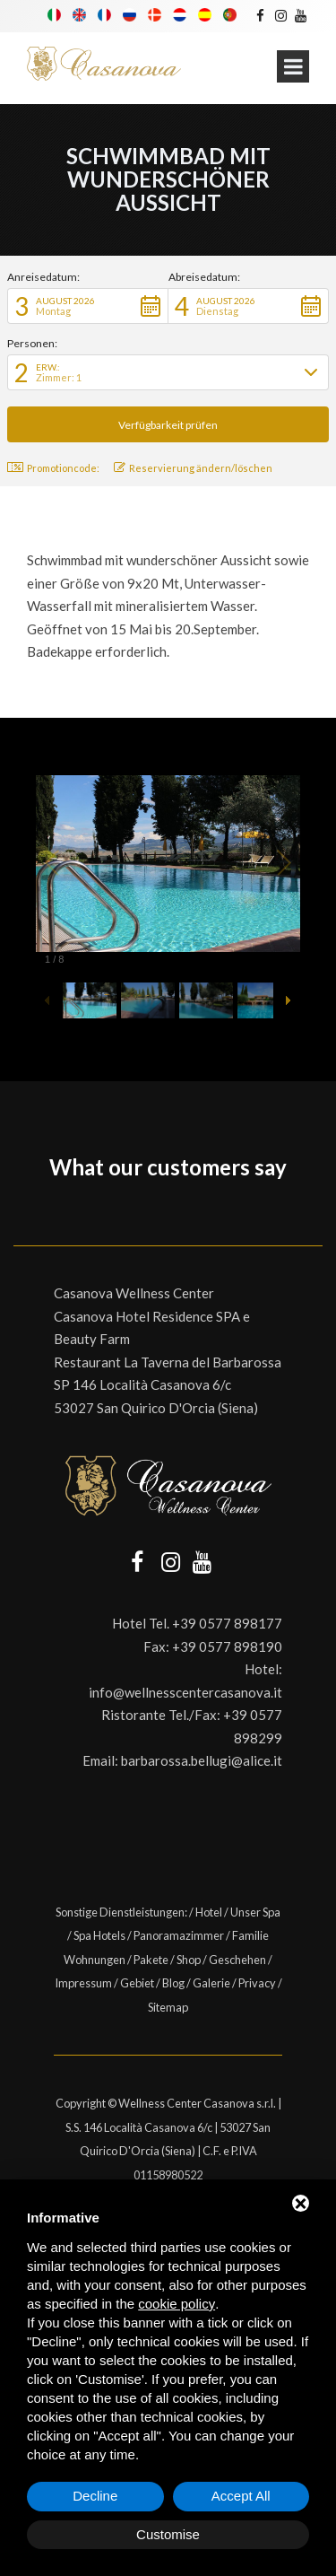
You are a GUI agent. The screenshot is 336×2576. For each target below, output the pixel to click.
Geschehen (237, 1959)
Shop (189, 1959)
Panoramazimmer (179, 1935)
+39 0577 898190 (227, 1646)
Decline (95, 2495)
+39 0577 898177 (227, 1623)
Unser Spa (255, 1912)
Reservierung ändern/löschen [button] (193, 468)
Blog (173, 1983)
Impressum (83, 1983)
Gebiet (137, 1983)
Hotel (208, 1912)
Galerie (211, 1983)
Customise (168, 2534)
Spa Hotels (99, 1935)
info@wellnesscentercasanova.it (185, 1692)
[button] (87, 306)
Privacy (257, 1983)
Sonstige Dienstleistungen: (121, 1912)
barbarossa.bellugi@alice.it (201, 1760)
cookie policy (176, 2303)
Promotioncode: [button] (53, 468)
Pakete (151, 1959)
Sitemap (168, 2007)
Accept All (241, 2495)
